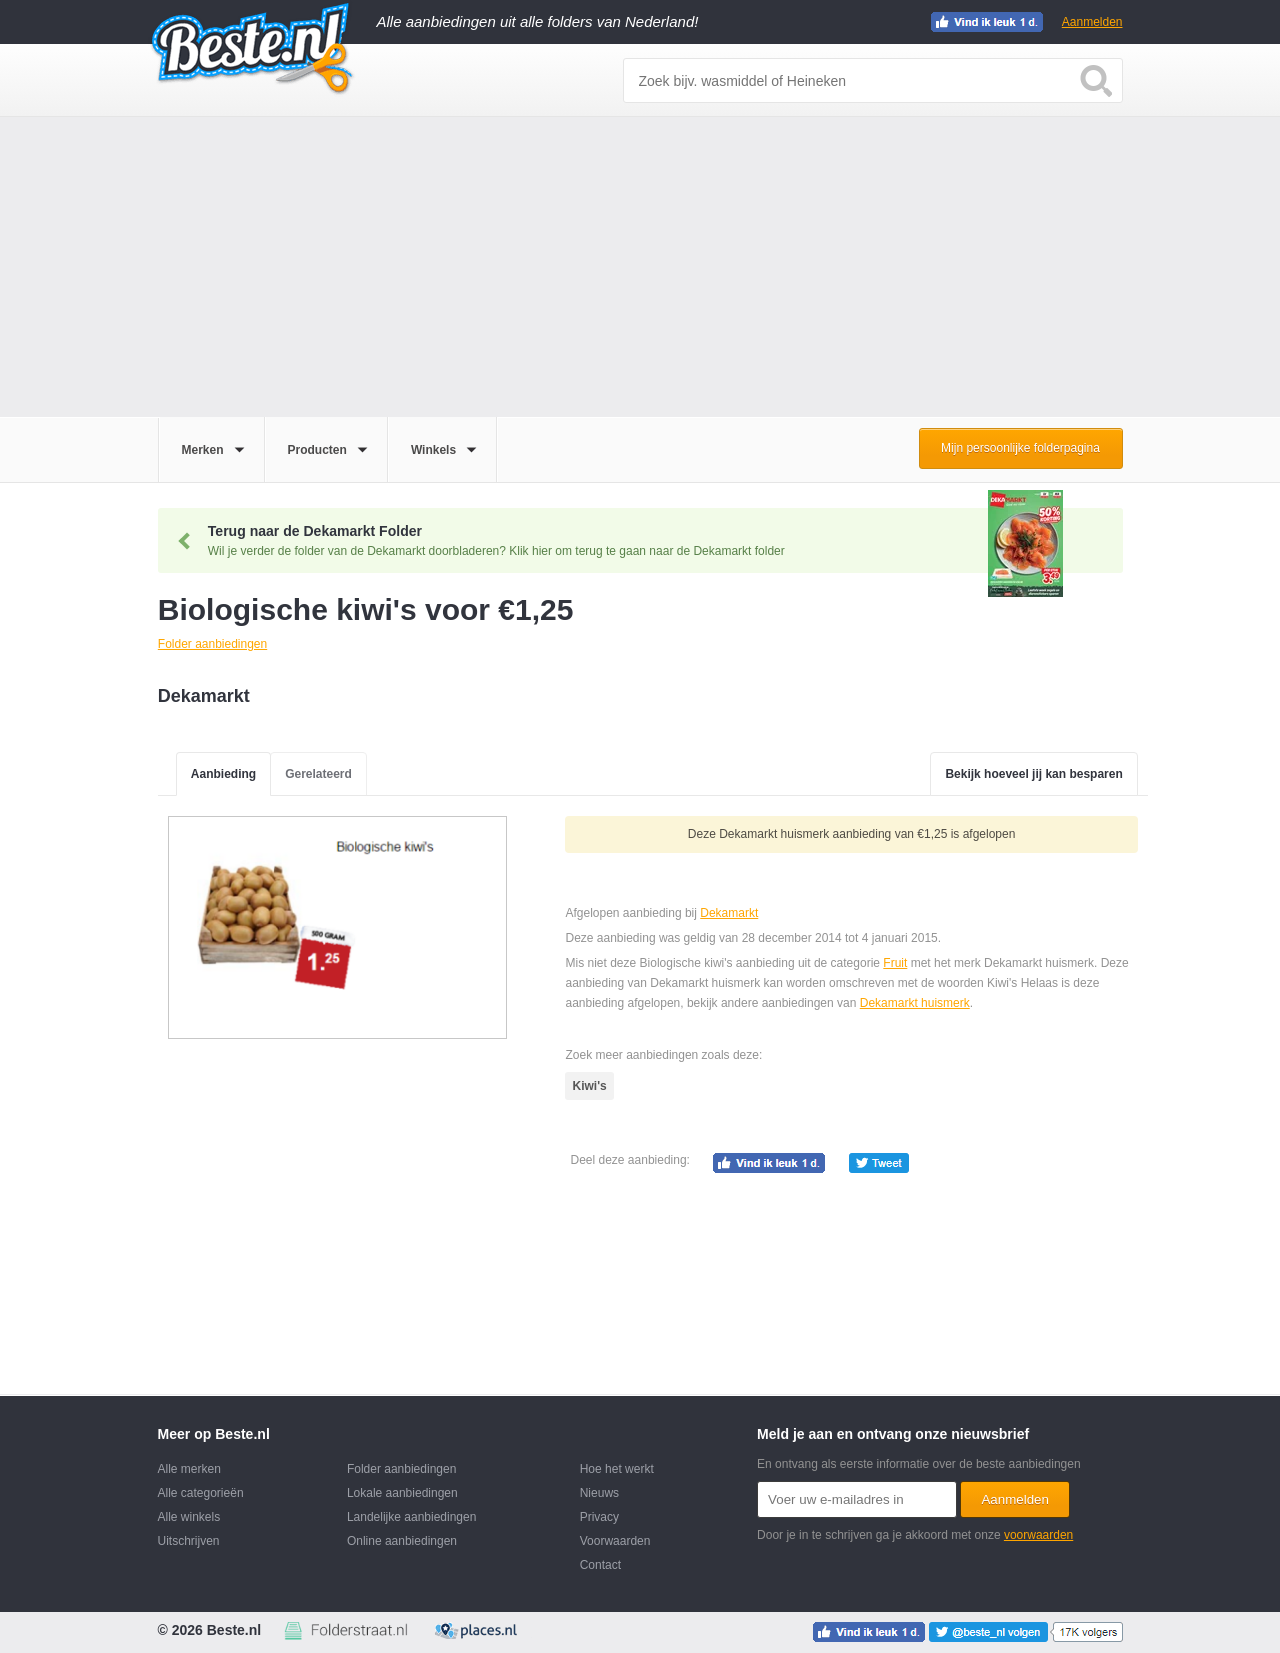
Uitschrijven (189, 1541)
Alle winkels (189, 1517)
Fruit (895, 963)
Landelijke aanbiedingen (411, 1517)
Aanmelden (1092, 22)
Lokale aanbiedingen (402, 1493)
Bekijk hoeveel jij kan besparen (1033, 774)
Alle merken (189, 1469)
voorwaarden (1038, 1535)
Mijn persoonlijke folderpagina (1020, 448)
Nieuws (599, 1493)
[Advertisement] (640, 267)
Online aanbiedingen (402, 1541)
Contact (600, 1565)
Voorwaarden (615, 1541)
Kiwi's (589, 1086)
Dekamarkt (729, 913)
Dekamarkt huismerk (915, 1003)
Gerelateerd (318, 774)
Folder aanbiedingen (401, 1469)
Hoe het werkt (617, 1469)
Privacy (599, 1517)
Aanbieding (223, 774)
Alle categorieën (201, 1493)
